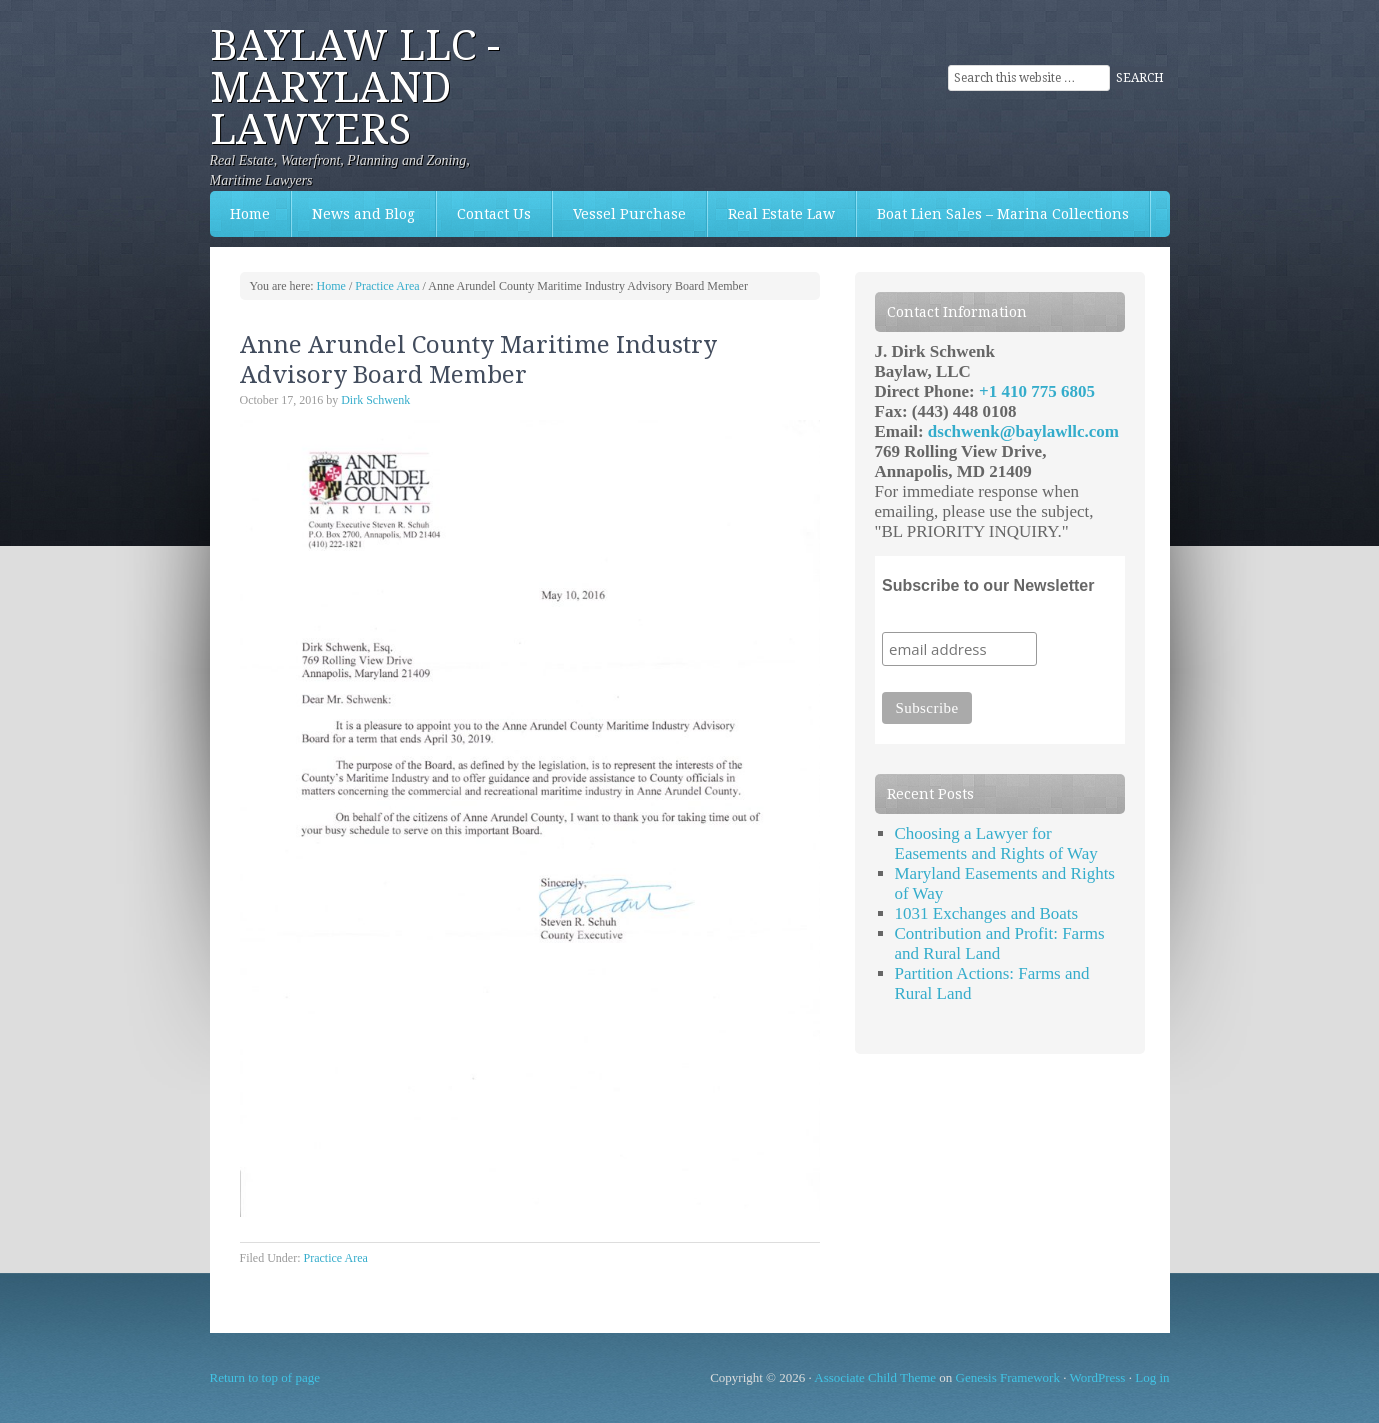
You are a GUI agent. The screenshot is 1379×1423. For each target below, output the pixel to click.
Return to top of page (265, 1377)
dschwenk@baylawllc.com (1023, 431)
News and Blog (363, 214)
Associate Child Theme (875, 1377)
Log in (1152, 1377)
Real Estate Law (771, 214)
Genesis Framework (1008, 1377)
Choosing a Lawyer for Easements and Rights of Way (996, 843)
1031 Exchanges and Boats (987, 913)
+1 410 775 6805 (1037, 391)
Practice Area (336, 1258)
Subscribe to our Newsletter (988, 585)
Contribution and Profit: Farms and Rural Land (1000, 943)
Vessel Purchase (619, 214)
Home (250, 214)
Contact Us (484, 214)
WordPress (1097, 1377)
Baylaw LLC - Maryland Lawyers (355, 87)
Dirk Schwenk (375, 400)
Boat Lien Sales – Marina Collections (993, 214)
